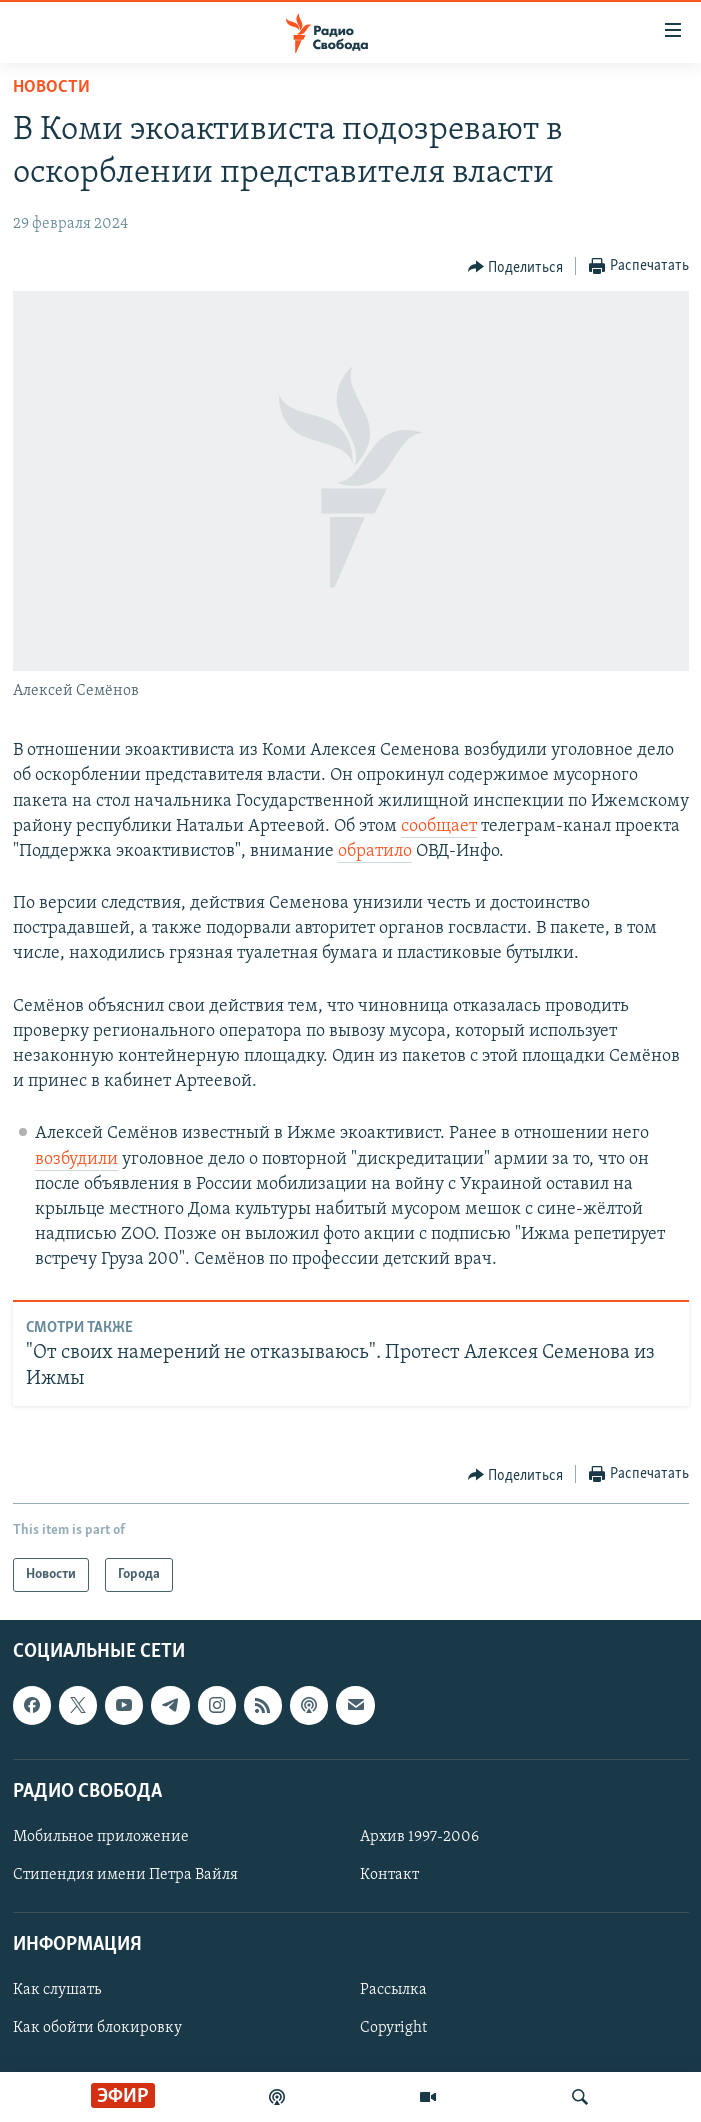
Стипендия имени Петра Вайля (125, 1875)
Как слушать (57, 1991)
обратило (375, 851)
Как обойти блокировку (97, 2029)
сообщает (439, 826)
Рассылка (393, 1991)
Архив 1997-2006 (419, 1837)
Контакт (389, 1875)
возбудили (76, 1159)
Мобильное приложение (101, 1837)
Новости (51, 87)
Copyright (393, 2029)
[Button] (516, 267)
